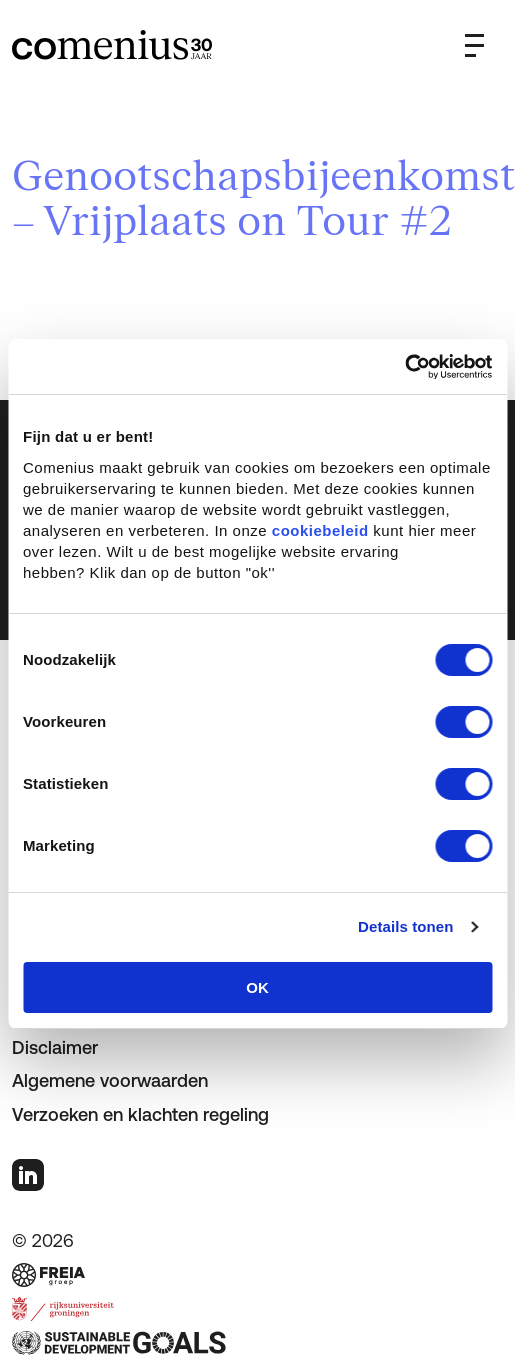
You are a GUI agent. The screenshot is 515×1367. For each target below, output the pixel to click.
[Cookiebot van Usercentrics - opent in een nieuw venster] (404, 367)
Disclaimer (55, 1047)
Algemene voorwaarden (110, 1080)
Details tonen (405, 926)
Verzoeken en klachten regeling (140, 1114)
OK (257, 987)
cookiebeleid (320, 530)
